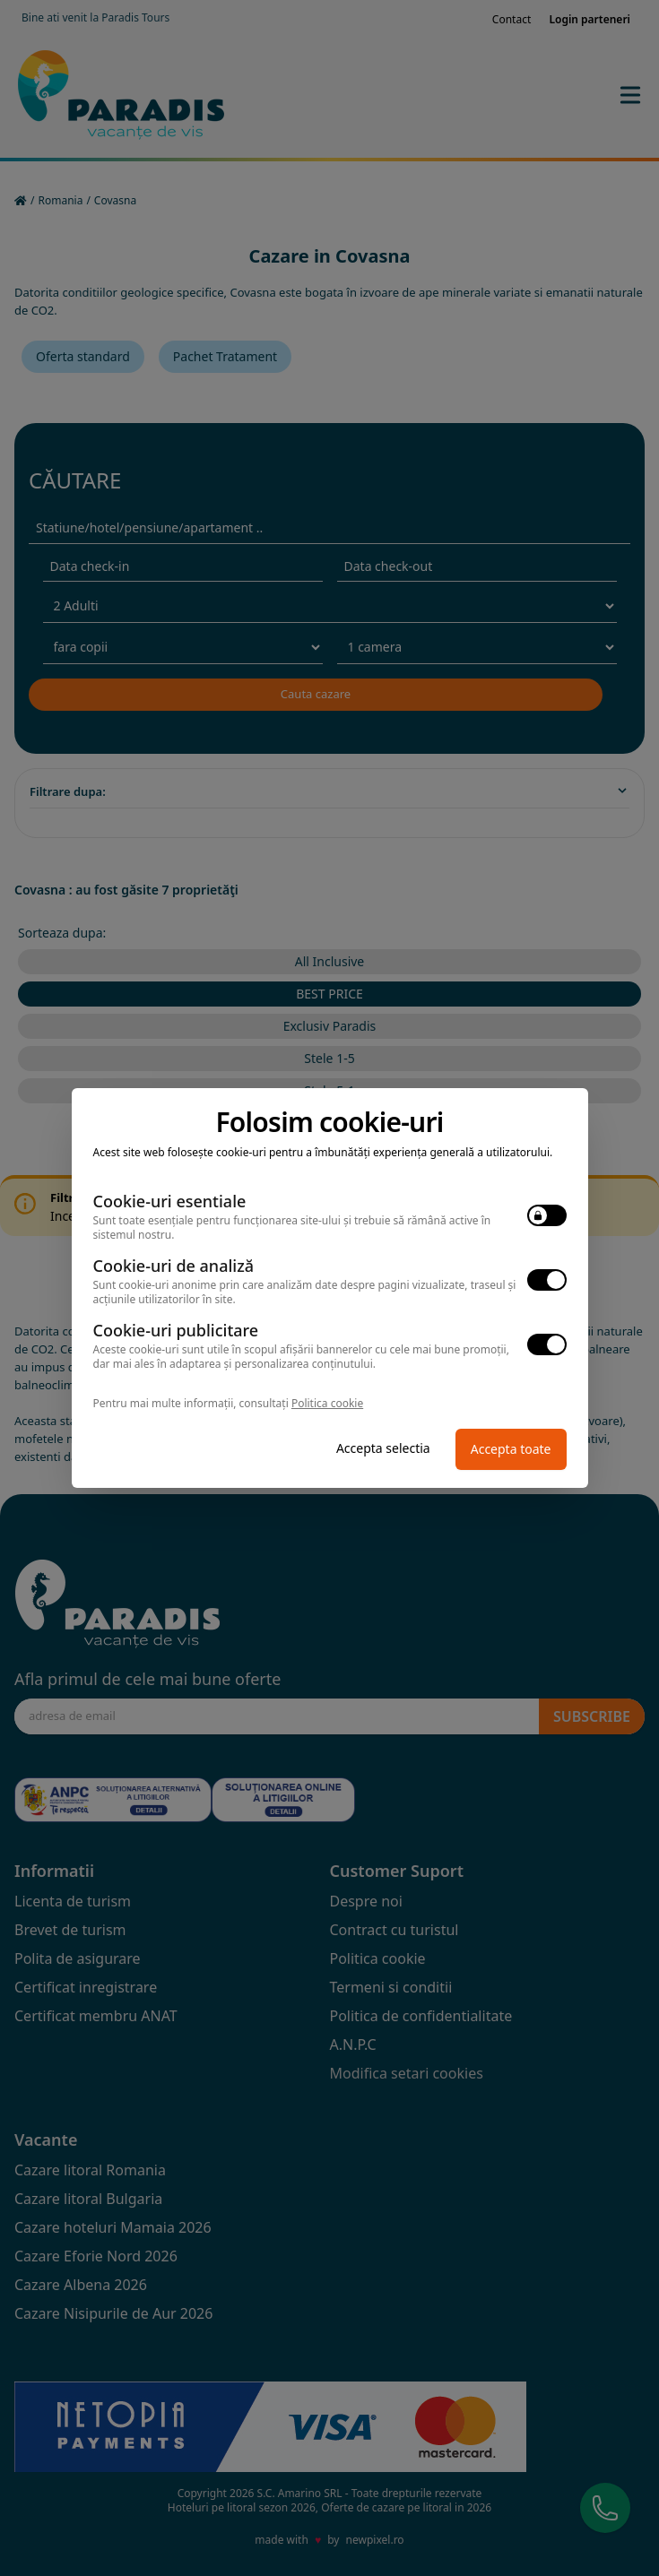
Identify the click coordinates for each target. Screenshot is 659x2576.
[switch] (547, 1215)
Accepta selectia (383, 1448)
